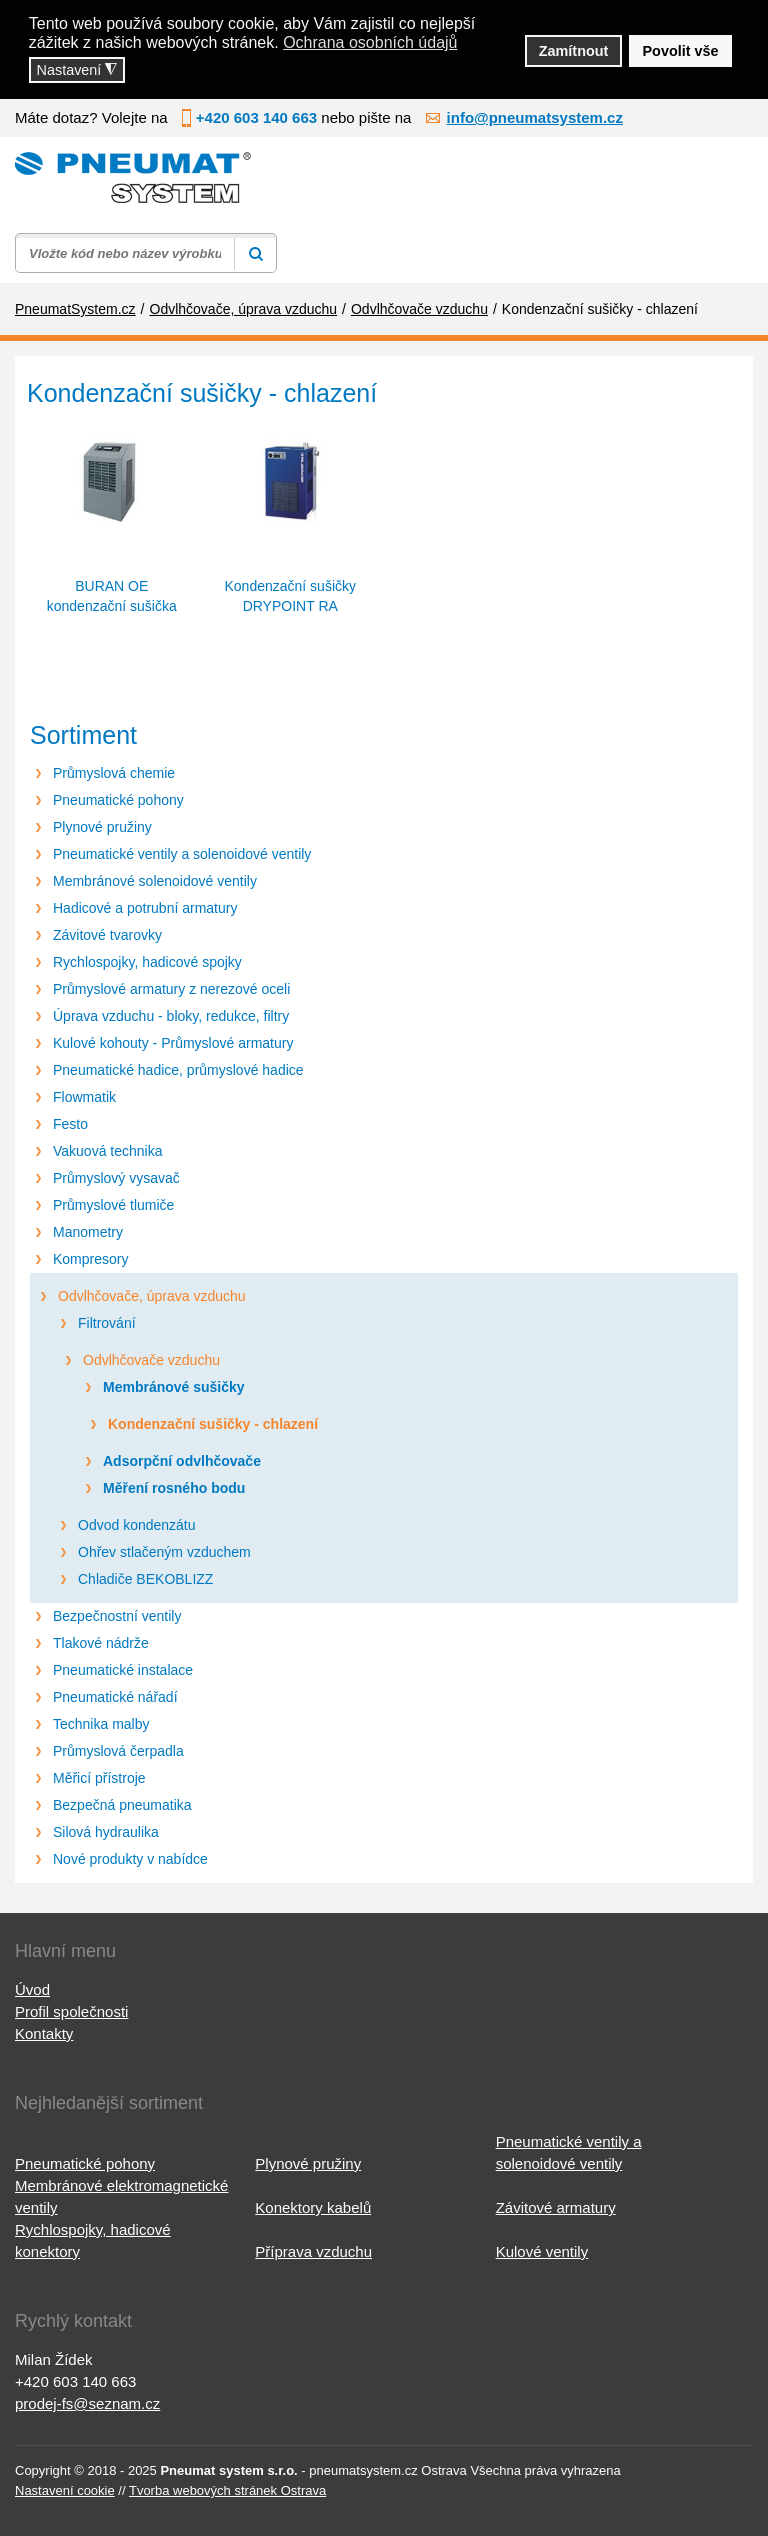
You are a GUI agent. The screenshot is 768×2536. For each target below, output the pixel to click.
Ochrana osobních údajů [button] (370, 42)
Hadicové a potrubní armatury (145, 908)
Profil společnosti (71, 2011)
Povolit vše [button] (681, 51)
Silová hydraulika (106, 1832)
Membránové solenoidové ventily (155, 881)
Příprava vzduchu (313, 2251)
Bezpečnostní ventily (117, 1616)
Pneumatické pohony (118, 800)
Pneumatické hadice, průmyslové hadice (178, 1070)
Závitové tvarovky (107, 935)
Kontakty (44, 2033)
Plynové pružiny (102, 827)
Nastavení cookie (65, 2490)
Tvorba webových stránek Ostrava (227, 2490)
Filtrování (107, 1323)
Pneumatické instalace (123, 1670)
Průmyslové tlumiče (113, 1205)
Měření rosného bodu (174, 1488)
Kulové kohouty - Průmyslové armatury (173, 1043)
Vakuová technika (107, 1151)
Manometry (88, 1232)
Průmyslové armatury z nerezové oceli (171, 989)
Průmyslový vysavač (116, 1178)
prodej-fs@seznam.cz (87, 2403)
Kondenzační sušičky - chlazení (213, 1424)
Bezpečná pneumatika (122, 1805)
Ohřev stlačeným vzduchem (164, 1552)
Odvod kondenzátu (137, 1525)
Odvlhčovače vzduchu (151, 1360)
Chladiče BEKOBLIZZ (145, 1579)
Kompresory (90, 1259)
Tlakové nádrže (101, 1643)
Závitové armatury (556, 2207)
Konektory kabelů (313, 2207)
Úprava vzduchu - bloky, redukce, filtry (171, 1016)
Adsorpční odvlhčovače (182, 1461)
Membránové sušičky (174, 1387)
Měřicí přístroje (99, 1778)
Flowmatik (84, 1097)
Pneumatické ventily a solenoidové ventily (182, 854)
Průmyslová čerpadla (118, 1751)
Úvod (32, 1989)
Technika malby (101, 1724)
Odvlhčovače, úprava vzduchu (152, 1296)
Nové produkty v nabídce (130, 1859)
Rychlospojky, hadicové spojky (147, 962)
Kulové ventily (542, 2251)
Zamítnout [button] (574, 51)
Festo (70, 1124)
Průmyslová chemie (114, 773)
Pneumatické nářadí (115, 1697)
